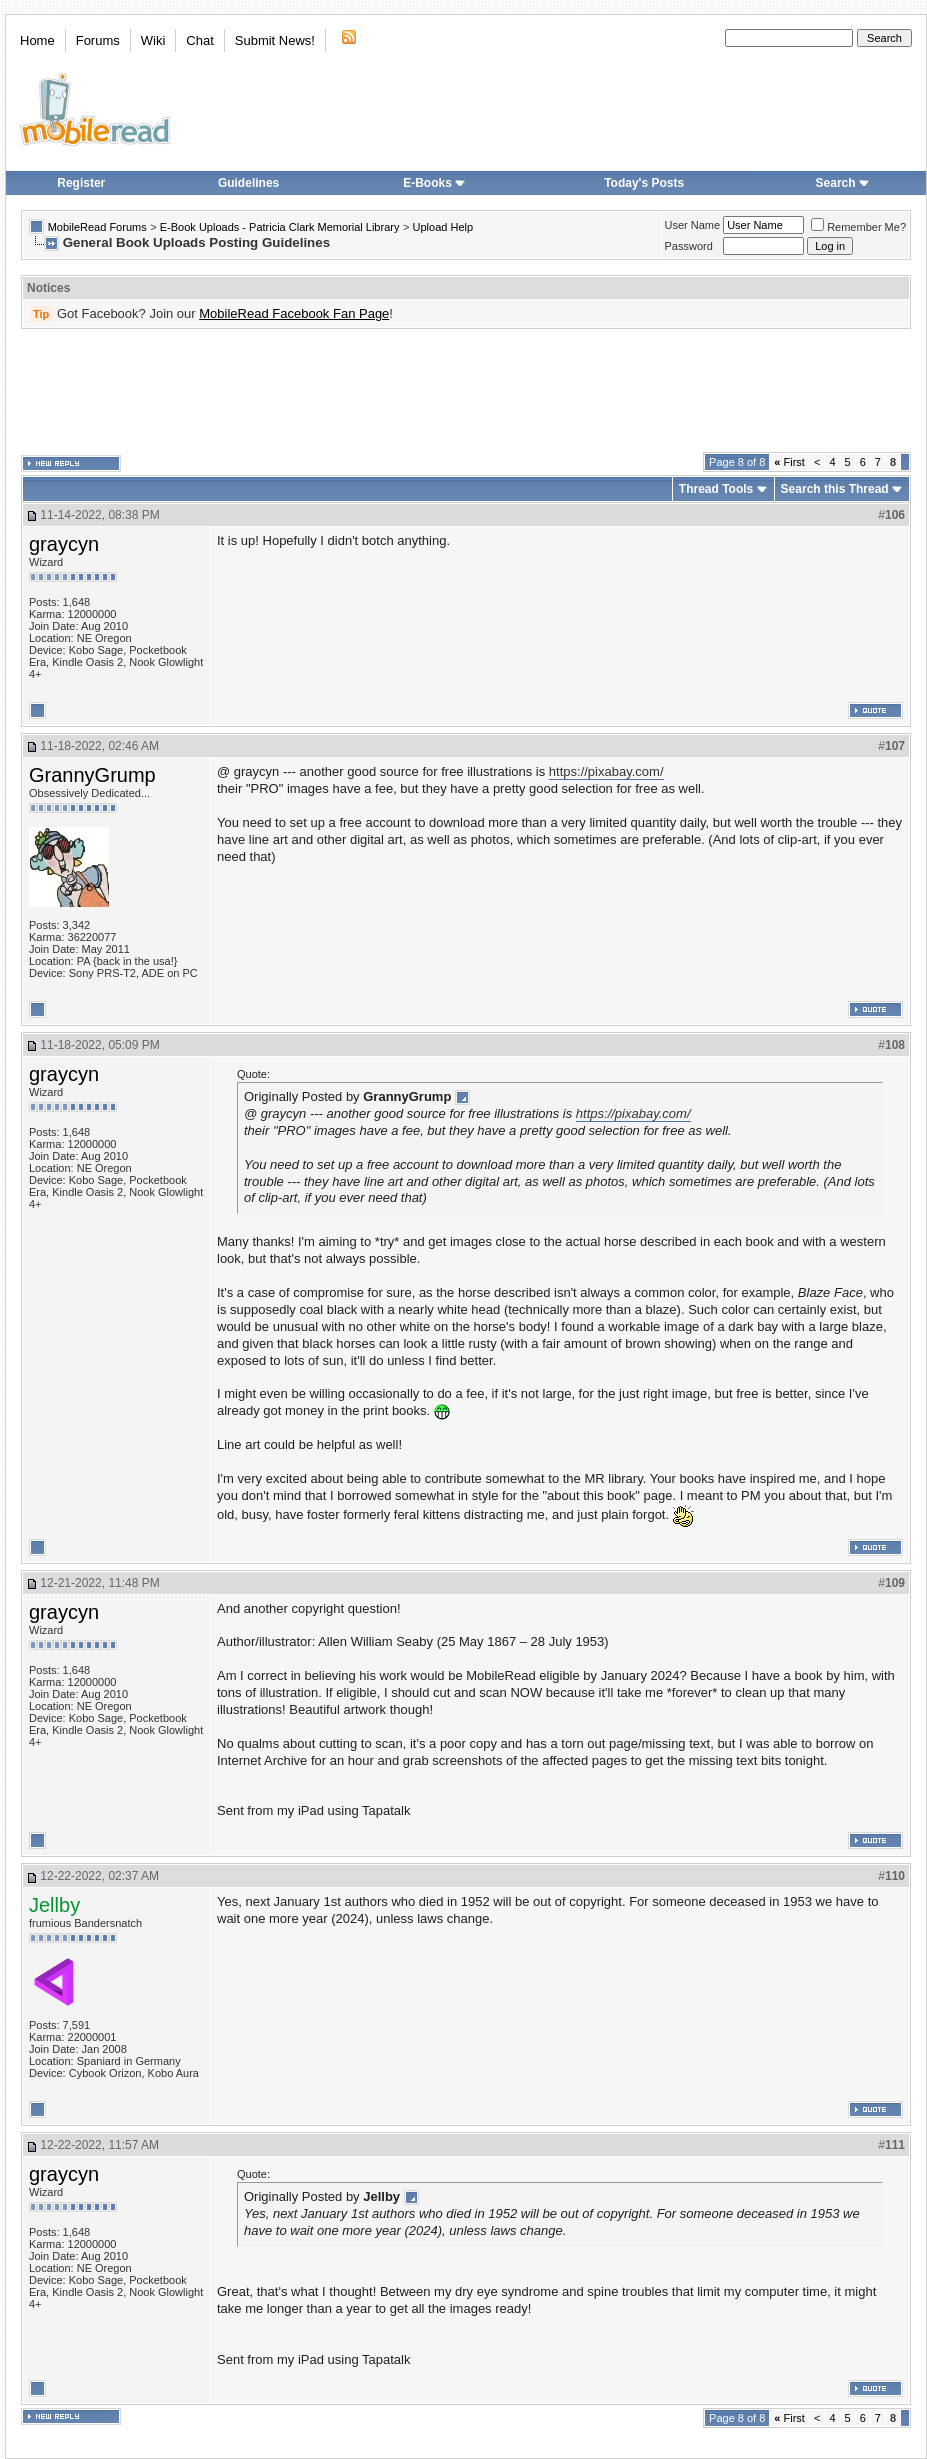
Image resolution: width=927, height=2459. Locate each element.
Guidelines (248, 183)
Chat (199, 40)
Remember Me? (858, 227)
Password (689, 246)
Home (37, 40)
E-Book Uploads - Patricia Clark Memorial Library (280, 227)
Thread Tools (716, 489)
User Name (693, 225)
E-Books (434, 183)
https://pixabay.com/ (606, 771)
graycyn (64, 544)
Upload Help (443, 227)
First (789, 462)
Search (843, 183)
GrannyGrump (92, 775)
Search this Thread (835, 489)
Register (81, 183)
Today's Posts (644, 183)
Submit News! (275, 40)
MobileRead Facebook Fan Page (294, 313)
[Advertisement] (466, 391)
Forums (98, 40)
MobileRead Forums (97, 227)
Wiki (153, 40)
